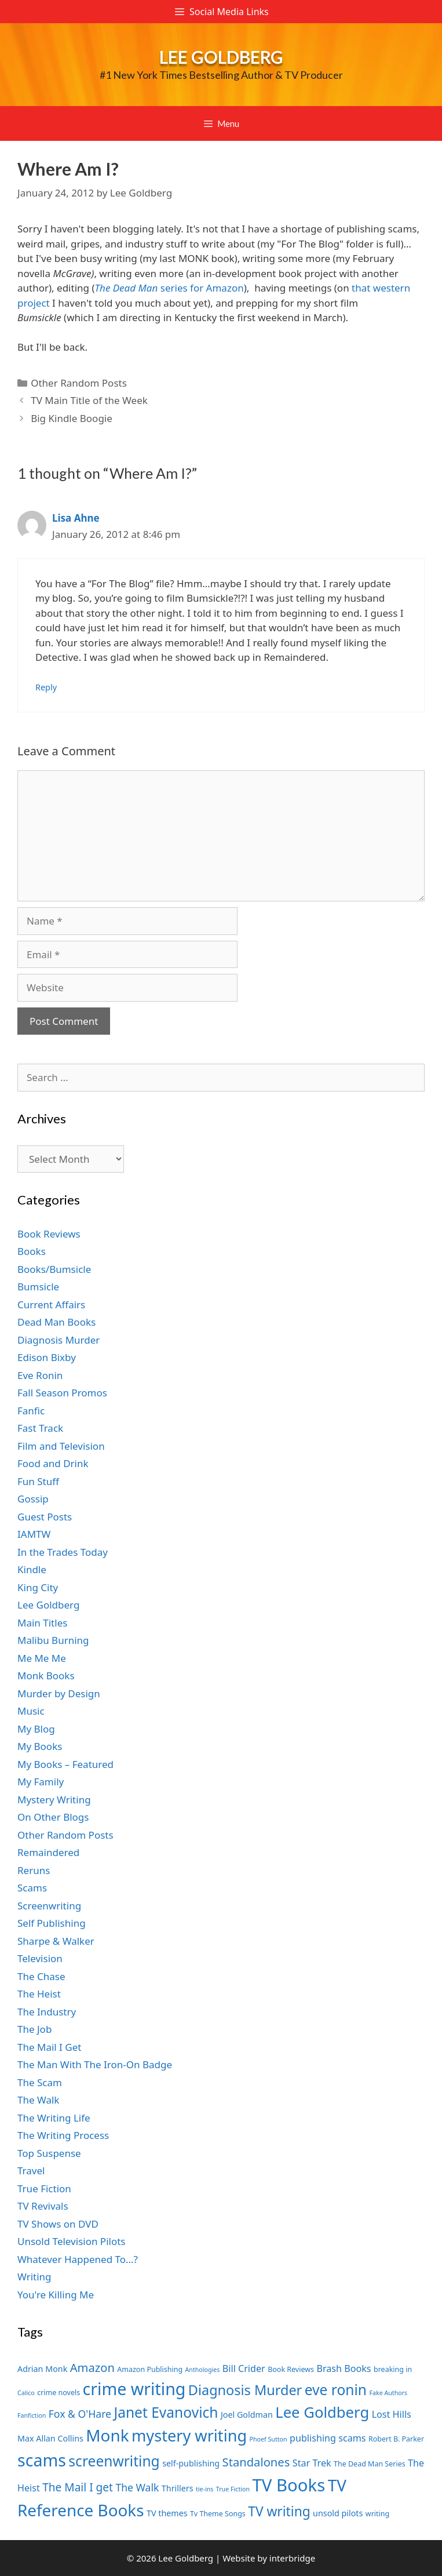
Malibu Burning (53, 1640)
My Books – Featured (65, 1764)
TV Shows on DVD (57, 2224)
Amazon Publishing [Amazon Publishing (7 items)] (149, 2369)
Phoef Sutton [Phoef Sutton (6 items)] (268, 2439)
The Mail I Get (49, 2047)
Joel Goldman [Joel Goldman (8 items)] (247, 2414)
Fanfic (31, 1410)
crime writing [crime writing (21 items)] (134, 2388)
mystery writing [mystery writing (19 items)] (189, 2435)
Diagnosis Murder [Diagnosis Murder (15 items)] (245, 2390)
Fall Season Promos (62, 1392)
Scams (32, 1887)
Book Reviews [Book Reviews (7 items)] (291, 2369)
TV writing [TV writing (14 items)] (279, 2511)
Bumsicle (38, 1286)
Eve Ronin (40, 1375)
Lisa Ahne (76, 518)
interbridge (292, 2558)
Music (31, 1711)
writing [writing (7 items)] (377, 2514)
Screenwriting (49, 1905)
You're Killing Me (55, 2294)
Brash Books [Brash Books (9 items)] (343, 2368)
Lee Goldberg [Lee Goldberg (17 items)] (322, 2412)
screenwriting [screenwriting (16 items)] (113, 2461)
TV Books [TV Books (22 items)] (288, 2485)
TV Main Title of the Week (89, 400)
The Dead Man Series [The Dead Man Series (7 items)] (370, 2464)
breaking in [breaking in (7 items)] (393, 2369)
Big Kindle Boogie (71, 418)
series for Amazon (169, 287)
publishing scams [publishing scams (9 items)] (328, 2438)
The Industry (46, 2011)
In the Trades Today (62, 1552)
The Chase (41, 1976)
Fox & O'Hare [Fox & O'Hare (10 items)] (80, 2414)
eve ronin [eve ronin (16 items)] (336, 2389)
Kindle (31, 1569)
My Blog (36, 1728)
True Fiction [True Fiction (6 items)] (233, 2489)
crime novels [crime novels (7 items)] (58, 2392)
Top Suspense (49, 2153)
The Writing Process (63, 2135)
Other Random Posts (79, 383)
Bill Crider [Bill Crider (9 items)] (243, 2368)
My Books (39, 1746)
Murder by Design (58, 1693)
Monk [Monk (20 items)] (107, 2435)
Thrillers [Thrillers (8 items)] (177, 2488)
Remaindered (48, 1852)
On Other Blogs (53, 1817)
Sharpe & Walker (55, 1941)
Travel (31, 2170)
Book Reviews (49, 1233)
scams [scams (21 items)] (41, 2459)
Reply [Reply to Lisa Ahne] (46, 687)
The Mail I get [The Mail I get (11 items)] (77, 2487)
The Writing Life (53, 2117)
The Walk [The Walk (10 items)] (137, 2487)
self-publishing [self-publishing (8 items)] (191, 2463)
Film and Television (61, 1446)
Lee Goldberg (221, 56)
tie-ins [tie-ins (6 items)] (204, 2489)
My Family (40, 1781)
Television (40, 1958)
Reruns (33, 1870)
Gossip (33, 1498)
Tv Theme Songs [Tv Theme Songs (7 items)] (218, 2514)
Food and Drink (53, 1463)
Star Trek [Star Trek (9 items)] (312, 2463)
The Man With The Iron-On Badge (94, 2064)
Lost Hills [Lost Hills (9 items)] (391, 2414)
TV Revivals (42, 2206)
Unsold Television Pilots (71, 2241)
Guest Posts (44, 1516)
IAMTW (33, 1534)
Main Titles (42, 1622)
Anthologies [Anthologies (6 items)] (202, 2370)
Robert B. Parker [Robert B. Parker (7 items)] (396, 2439)
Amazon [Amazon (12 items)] (92, 2367)
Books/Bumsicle (54, 1269)
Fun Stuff (38, 1481)
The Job (34, 2029)
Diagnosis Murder (58, 1340)
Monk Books (46, 1675)
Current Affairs (51, 1304)
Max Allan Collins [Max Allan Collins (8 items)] (50, 2438)
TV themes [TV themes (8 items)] (167, 2513)
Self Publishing (51, 1923)
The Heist (39, 1993)
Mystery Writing (54, 1799)
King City (37, 1587)
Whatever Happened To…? (77, 2259)
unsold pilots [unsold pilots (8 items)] (338, 2513)
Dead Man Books (56, 1322)
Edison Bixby (46, 1357)
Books (31, 1251)
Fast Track (40, 1428)
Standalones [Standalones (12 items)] (256, 2462)
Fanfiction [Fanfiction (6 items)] (31, 2415)
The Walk (38, 2099)
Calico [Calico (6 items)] (26, 2393)
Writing (34, 2276)
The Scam (39, 2082)
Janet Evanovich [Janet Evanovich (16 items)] (166, 2412)
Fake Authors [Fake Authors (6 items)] (388, 2393)
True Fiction (44, 2188)
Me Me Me (41, 1658)
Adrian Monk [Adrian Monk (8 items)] (42, 2368)
